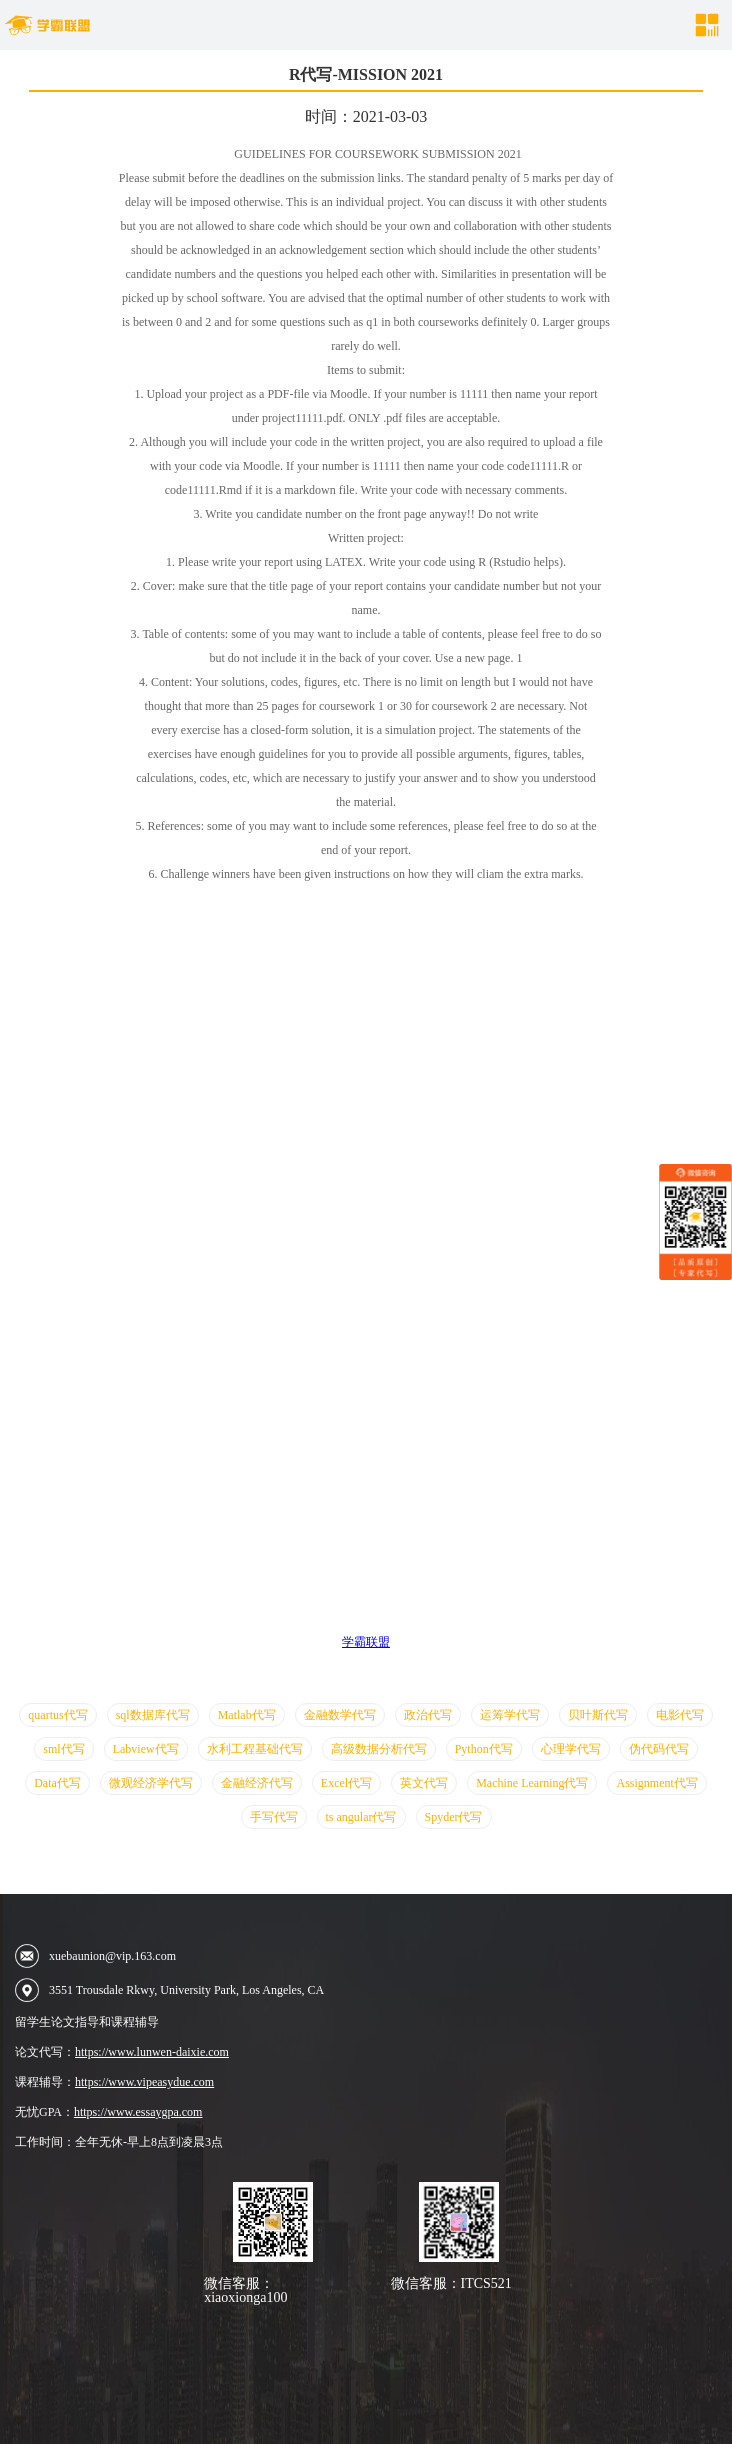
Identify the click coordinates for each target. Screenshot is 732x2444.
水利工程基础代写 (255, 1749)
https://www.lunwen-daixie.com (152, 2052)
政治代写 (428, 1715)
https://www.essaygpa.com (138, 2112)
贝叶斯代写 (598, 1715)
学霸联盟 (366, 1642)
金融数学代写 (340, 1715)
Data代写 (57, 1783)
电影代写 (680, 1715)
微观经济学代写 (151, 1783)
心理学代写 (571, 1749)
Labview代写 (146, 1749)
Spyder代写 (454, 1817)
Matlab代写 (247, 1715)
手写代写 (274, 1817)
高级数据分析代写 (379, 1749)
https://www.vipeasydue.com (144, 2082)
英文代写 (424, 1783)
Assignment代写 (656, 1783)
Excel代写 (346, 1783)
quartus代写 (57, 1715)
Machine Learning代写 (532, 1783)
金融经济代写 (257, 1783)
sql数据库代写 (153, 1715)
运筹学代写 (510, 1715)
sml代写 (63, 1749)
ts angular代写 (361, 1817)
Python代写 (484, 1749)
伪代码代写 (659, 1749)
